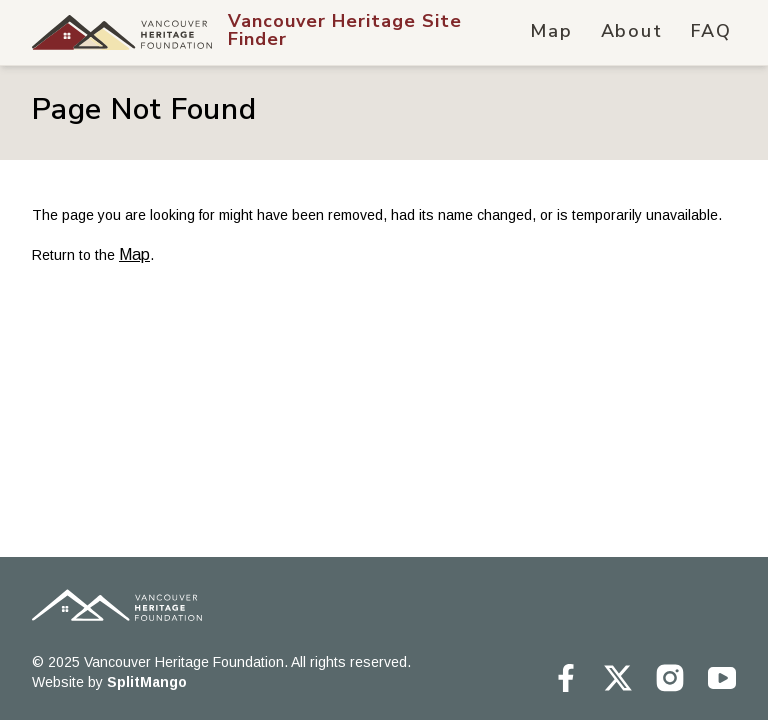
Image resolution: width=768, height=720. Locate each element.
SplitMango (147, 682)
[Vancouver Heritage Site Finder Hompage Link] (377, 32)
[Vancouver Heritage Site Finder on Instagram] (670, 678)
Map (551, 31)
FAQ (711, 31)
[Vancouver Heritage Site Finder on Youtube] (722, 678)
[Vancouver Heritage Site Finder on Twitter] (618, 678)
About (632, 31)
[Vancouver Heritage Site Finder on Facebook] (566, 678)
